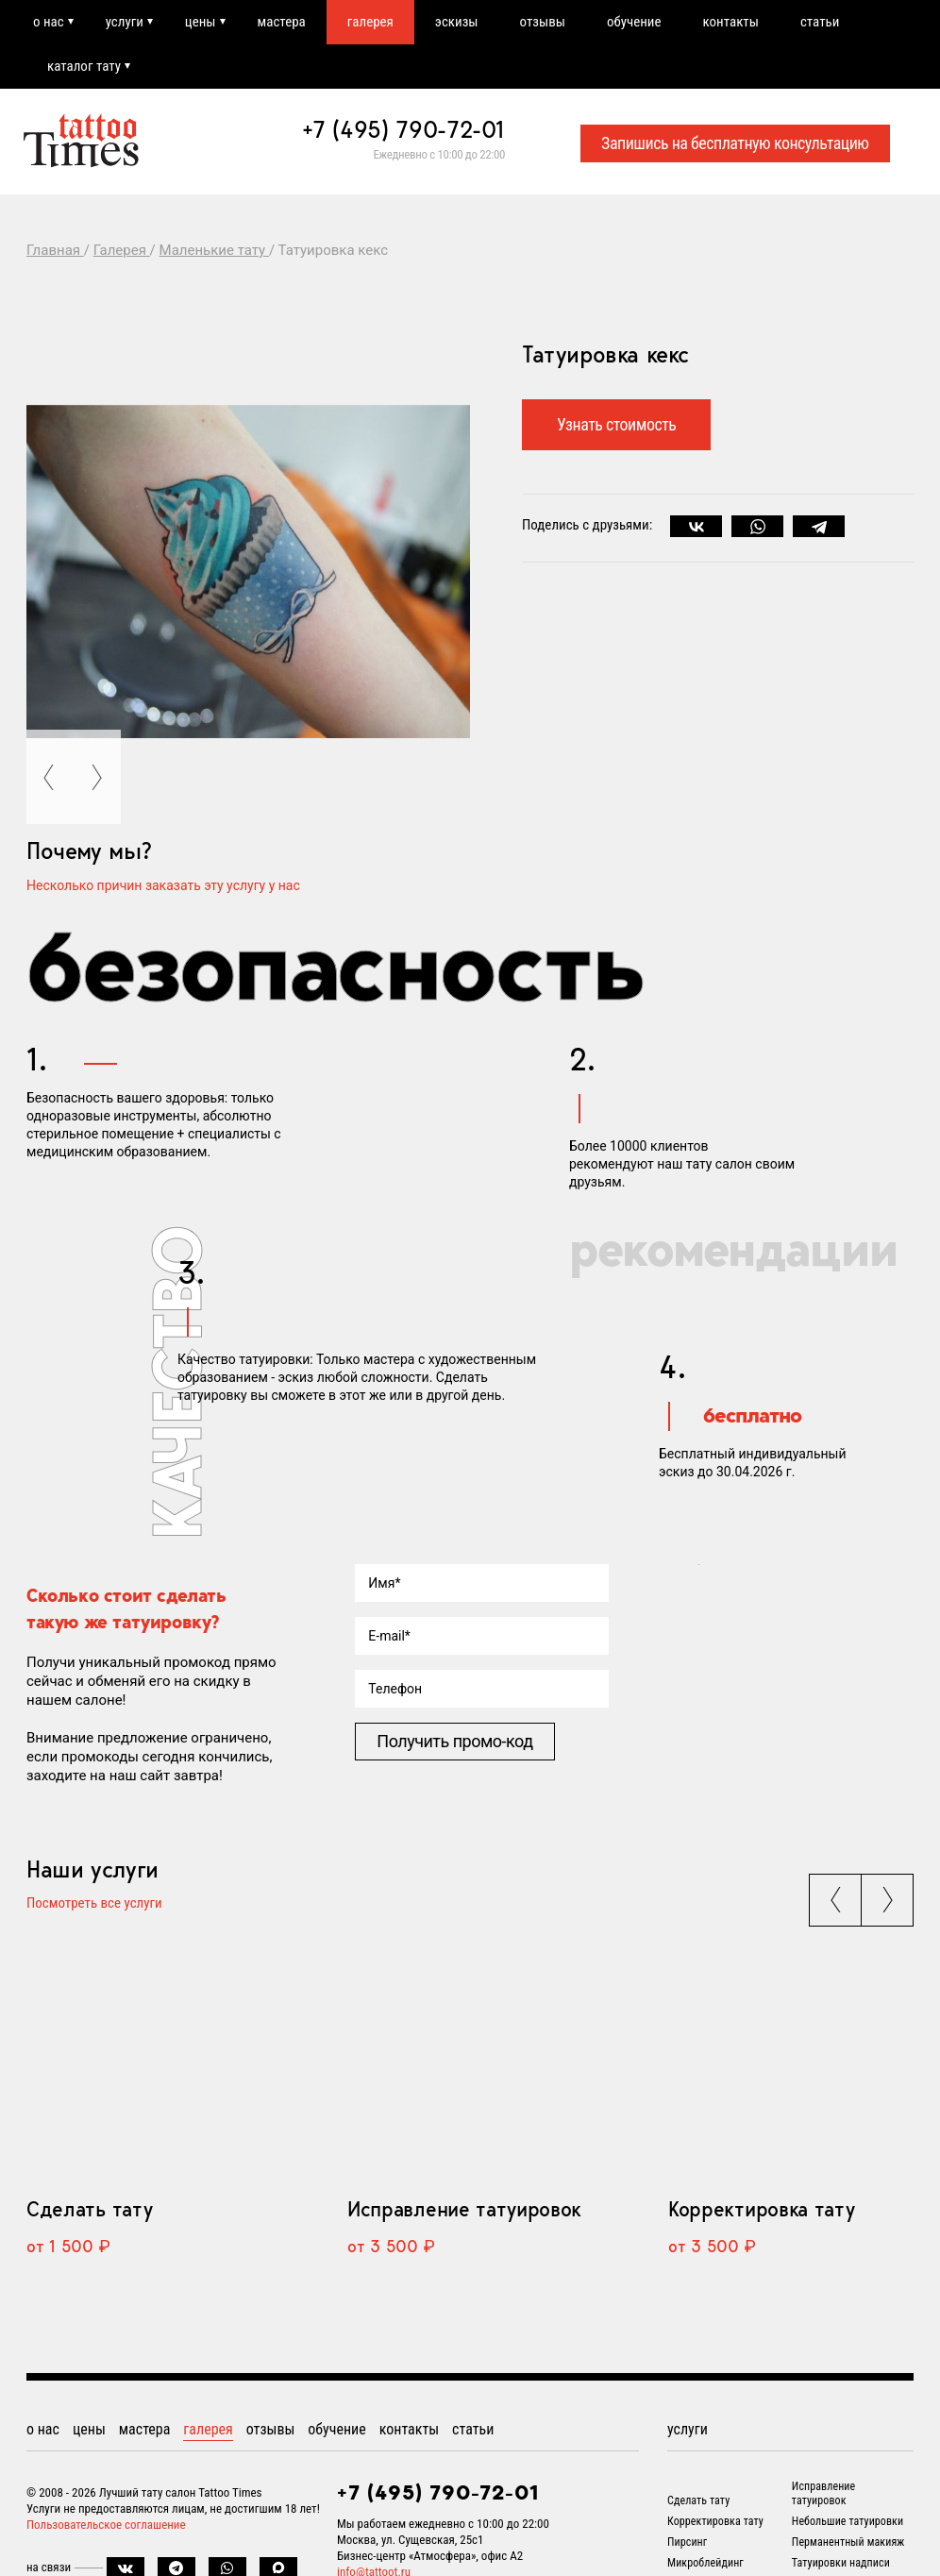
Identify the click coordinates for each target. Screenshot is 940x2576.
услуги (124, 21)
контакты (731, 21)
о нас (48, 21)
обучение (634, 21)
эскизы (456, 21)
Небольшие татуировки (847, 2521)
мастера (282, 21)
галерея (370, 21)
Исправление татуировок (464, 2208)
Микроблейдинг (705, 2562)
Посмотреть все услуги (94, 1903)
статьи (819, 21)
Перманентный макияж (848, 2542)
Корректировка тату (761, 2208)
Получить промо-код (454, 1741)
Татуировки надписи (841, 2562)
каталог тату (84, 66)
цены (200, 21)
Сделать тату (89, 2208)
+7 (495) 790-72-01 (404, 129)
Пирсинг (687, 2542)
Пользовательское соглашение (106, 2524)
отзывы (542, 21)
